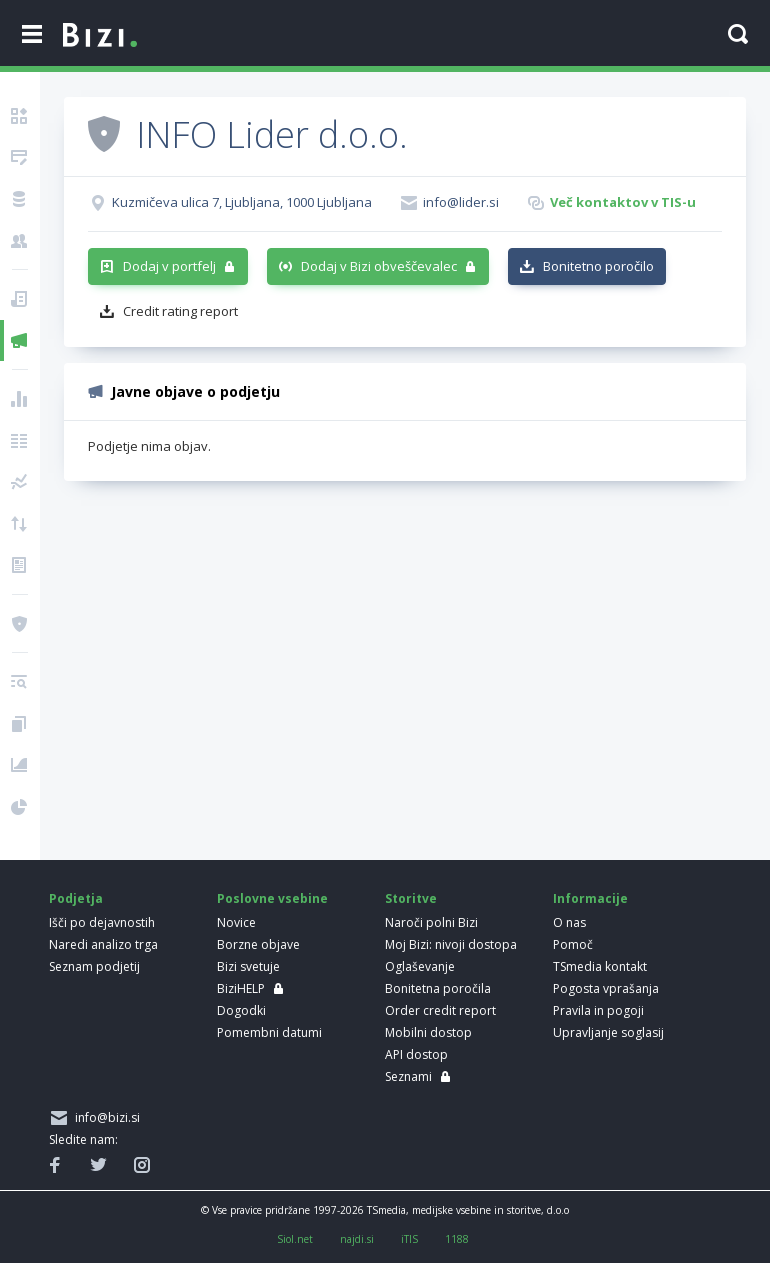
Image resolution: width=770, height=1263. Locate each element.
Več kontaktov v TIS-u (623, 202)
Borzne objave (258, 944)
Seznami (408, 1076)
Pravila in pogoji (598, 1010)
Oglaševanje (420, 966)
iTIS (409, 1239)
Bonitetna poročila (438, 988)
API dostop (416, 1054)
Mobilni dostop (428, 1032)
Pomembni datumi (269, 1032)
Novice (236, 922)
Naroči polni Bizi (431, 922)
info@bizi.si (104, 1117)
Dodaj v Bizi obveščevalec (379, 266)
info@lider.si (461, 202)
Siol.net (295, 1239)
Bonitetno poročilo (598, 266)
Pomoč (573, 944)
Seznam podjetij (94, 966)
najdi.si (357, 1239)
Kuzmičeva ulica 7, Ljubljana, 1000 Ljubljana (242, 202)
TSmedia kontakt (600, 966)
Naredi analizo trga (103, 944)
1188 (457, 1239)
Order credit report (440, 1010)
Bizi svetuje (248, 966)
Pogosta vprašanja (606, 988)
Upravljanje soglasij (608, 1032)
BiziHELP (241, 988)
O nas (569, 922)
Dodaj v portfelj (169, 266)
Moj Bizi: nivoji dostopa (451, 944)
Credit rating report (180, 311)
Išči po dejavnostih (102, 922)
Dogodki (241, 1010)
